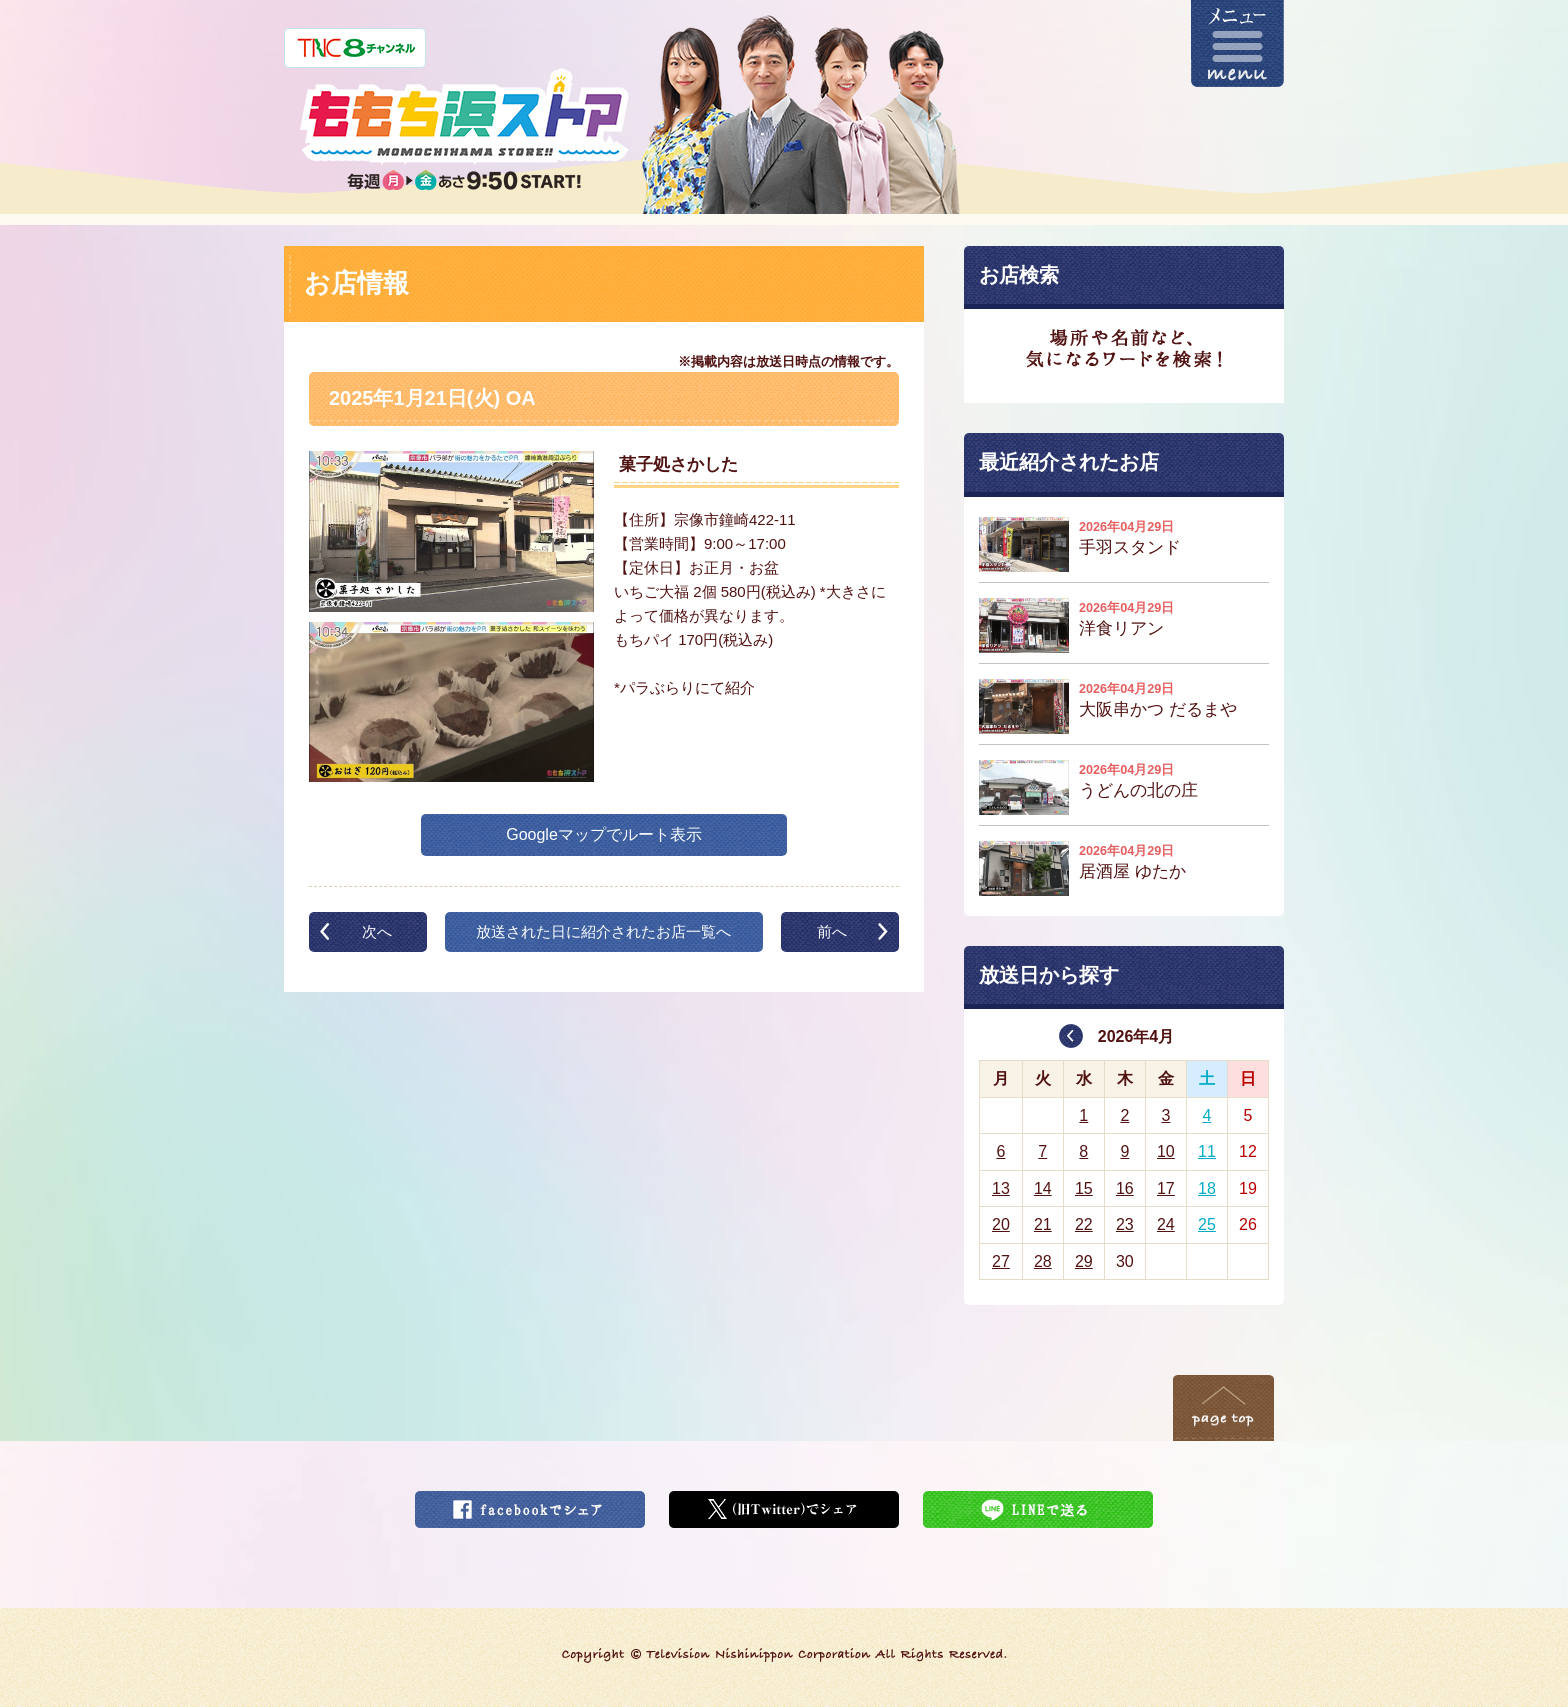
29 (1084, 1261)
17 (1166, 1188)
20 (1001, 1224)
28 (1043, 1261)
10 (1166, 1151)
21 (1043, 1224)
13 (1001, 1188)
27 (1001, 1261)
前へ (832, 931)
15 (1084, 1188)
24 (1166, 1224)
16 (1125, 1188)
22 (1084, 1224)
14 (1043, 1188)
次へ (377, 931)
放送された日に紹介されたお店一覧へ (603, 931)
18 (1207, 1188)
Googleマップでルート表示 (604, 834)
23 (1125, 1224)
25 (1207, 1224)
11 (1207, 1151)
